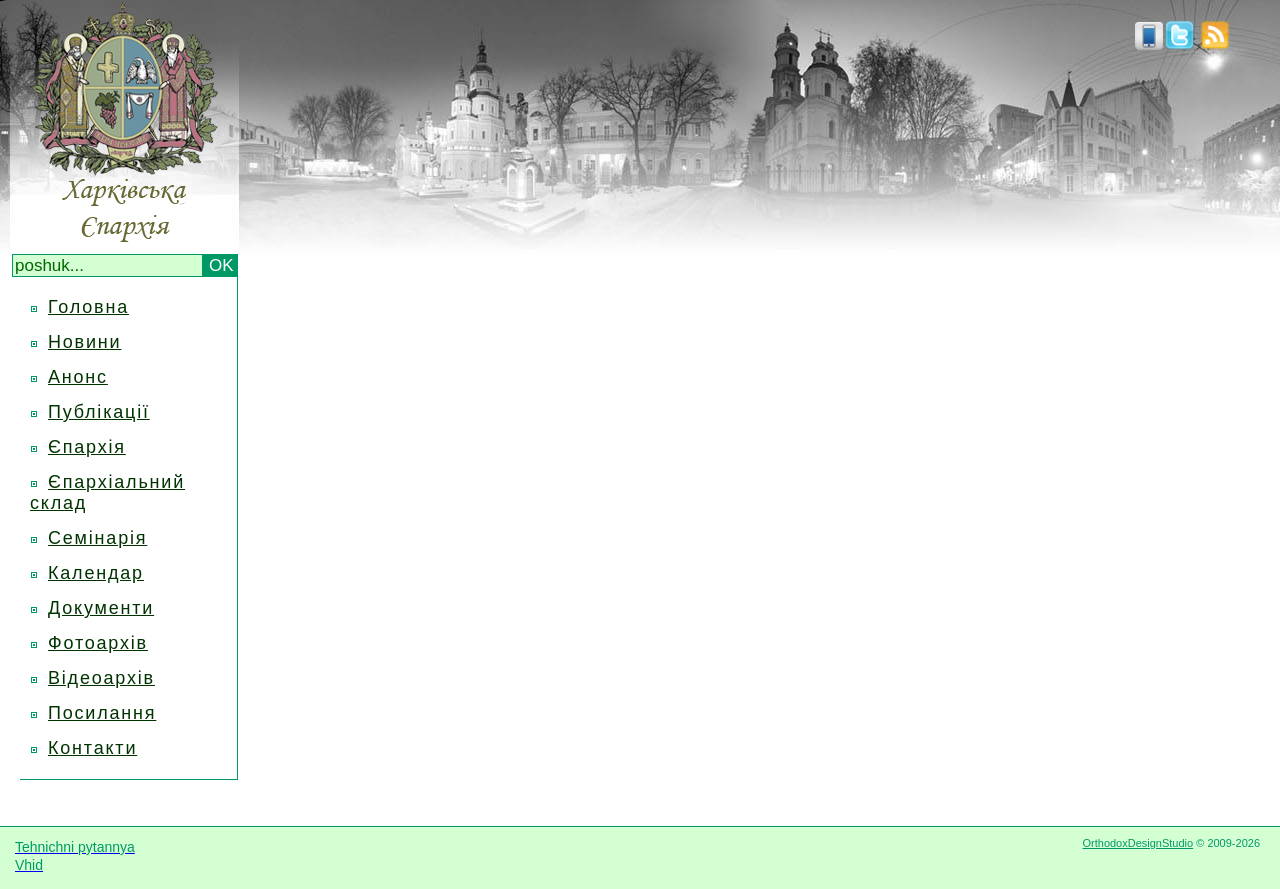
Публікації (99, 412)
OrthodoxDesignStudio (1137, 843)
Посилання (102, 713)
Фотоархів (98, 643)
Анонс (78, 377)
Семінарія (97, 538)
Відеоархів (101, 678)
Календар (96, 573)
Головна (88, 307)
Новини (84, 342)
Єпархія (87, 447)
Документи (101, 608)
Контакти (92, 748)
